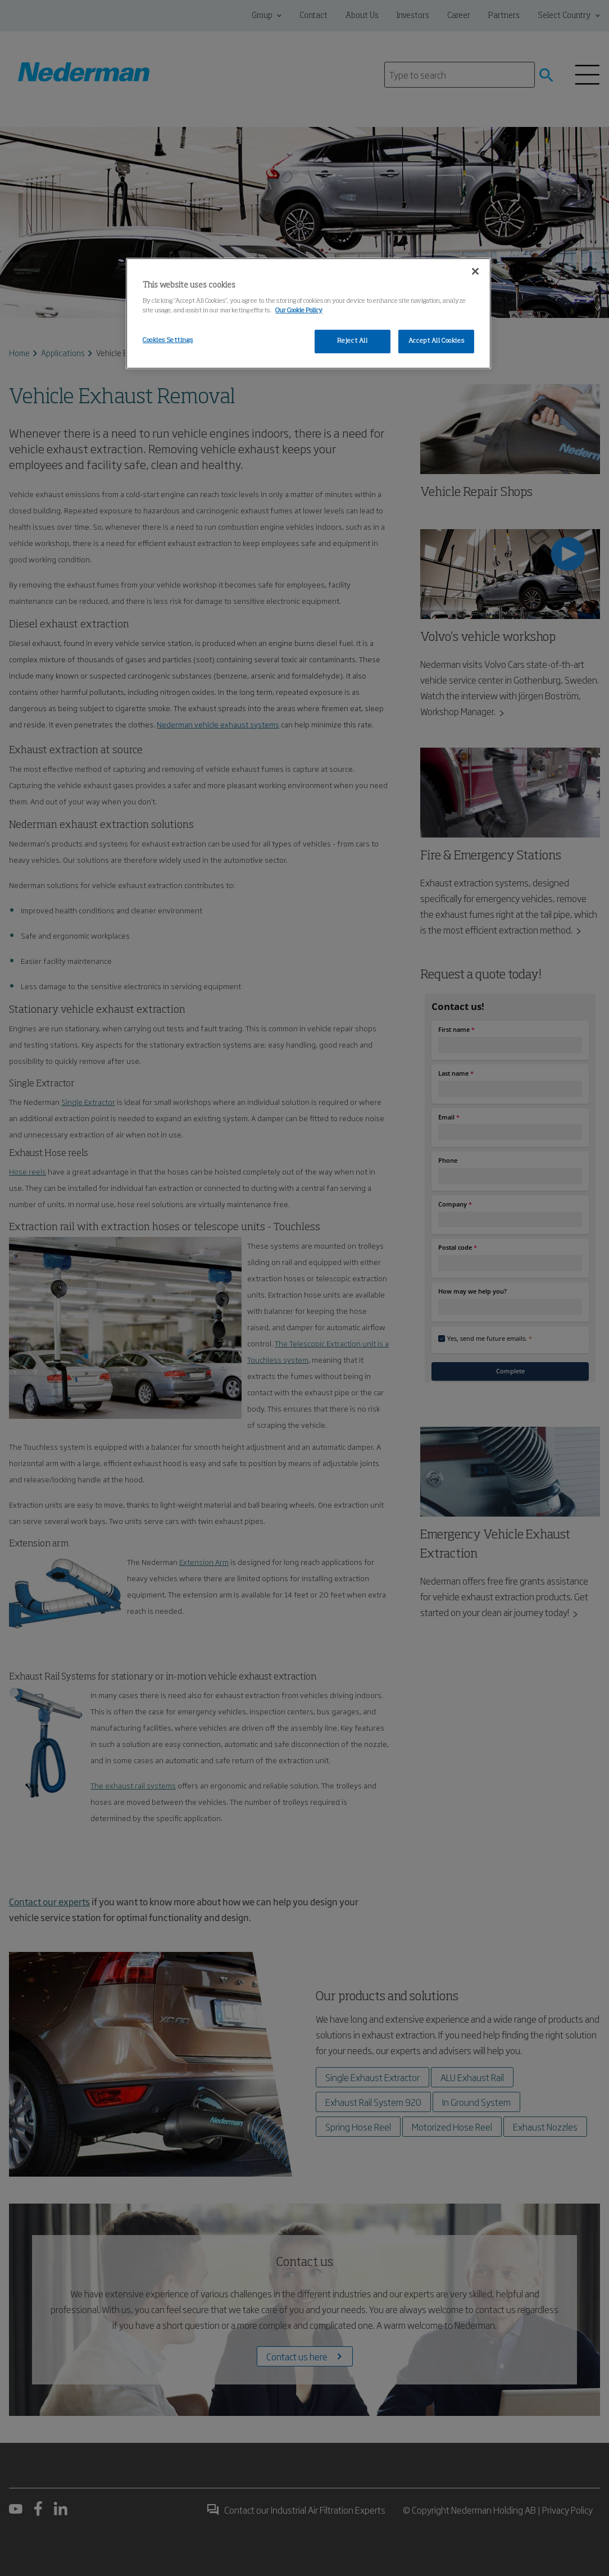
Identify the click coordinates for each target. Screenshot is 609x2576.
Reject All (352, 341)
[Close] (475, 271)
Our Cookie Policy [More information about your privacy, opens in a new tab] (298, 310)
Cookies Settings (168, 340)
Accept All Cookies (436, 341)
